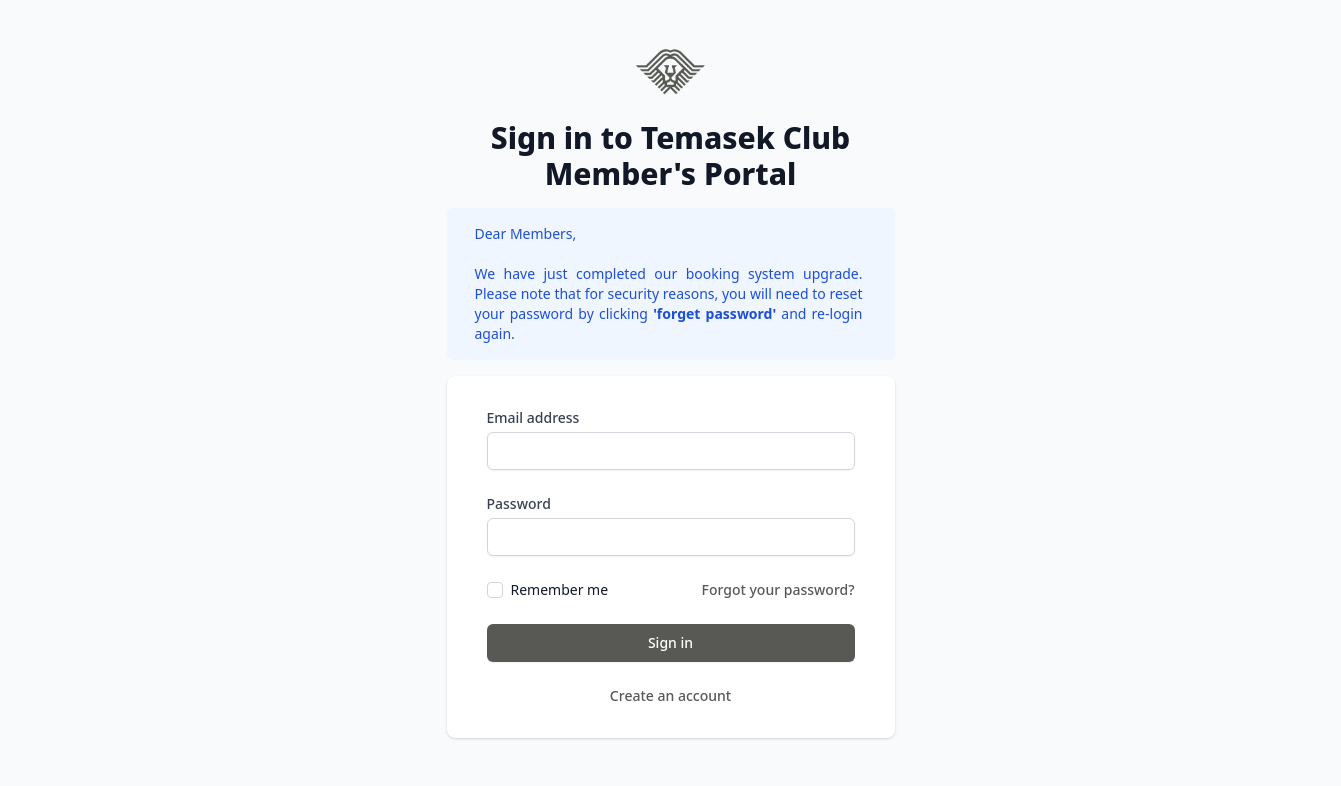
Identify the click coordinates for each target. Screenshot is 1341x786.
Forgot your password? (778, 589)
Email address (533, 417)
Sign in (670, 642)
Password (519, 503)
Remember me (560, 589)
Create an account (670, 695)
